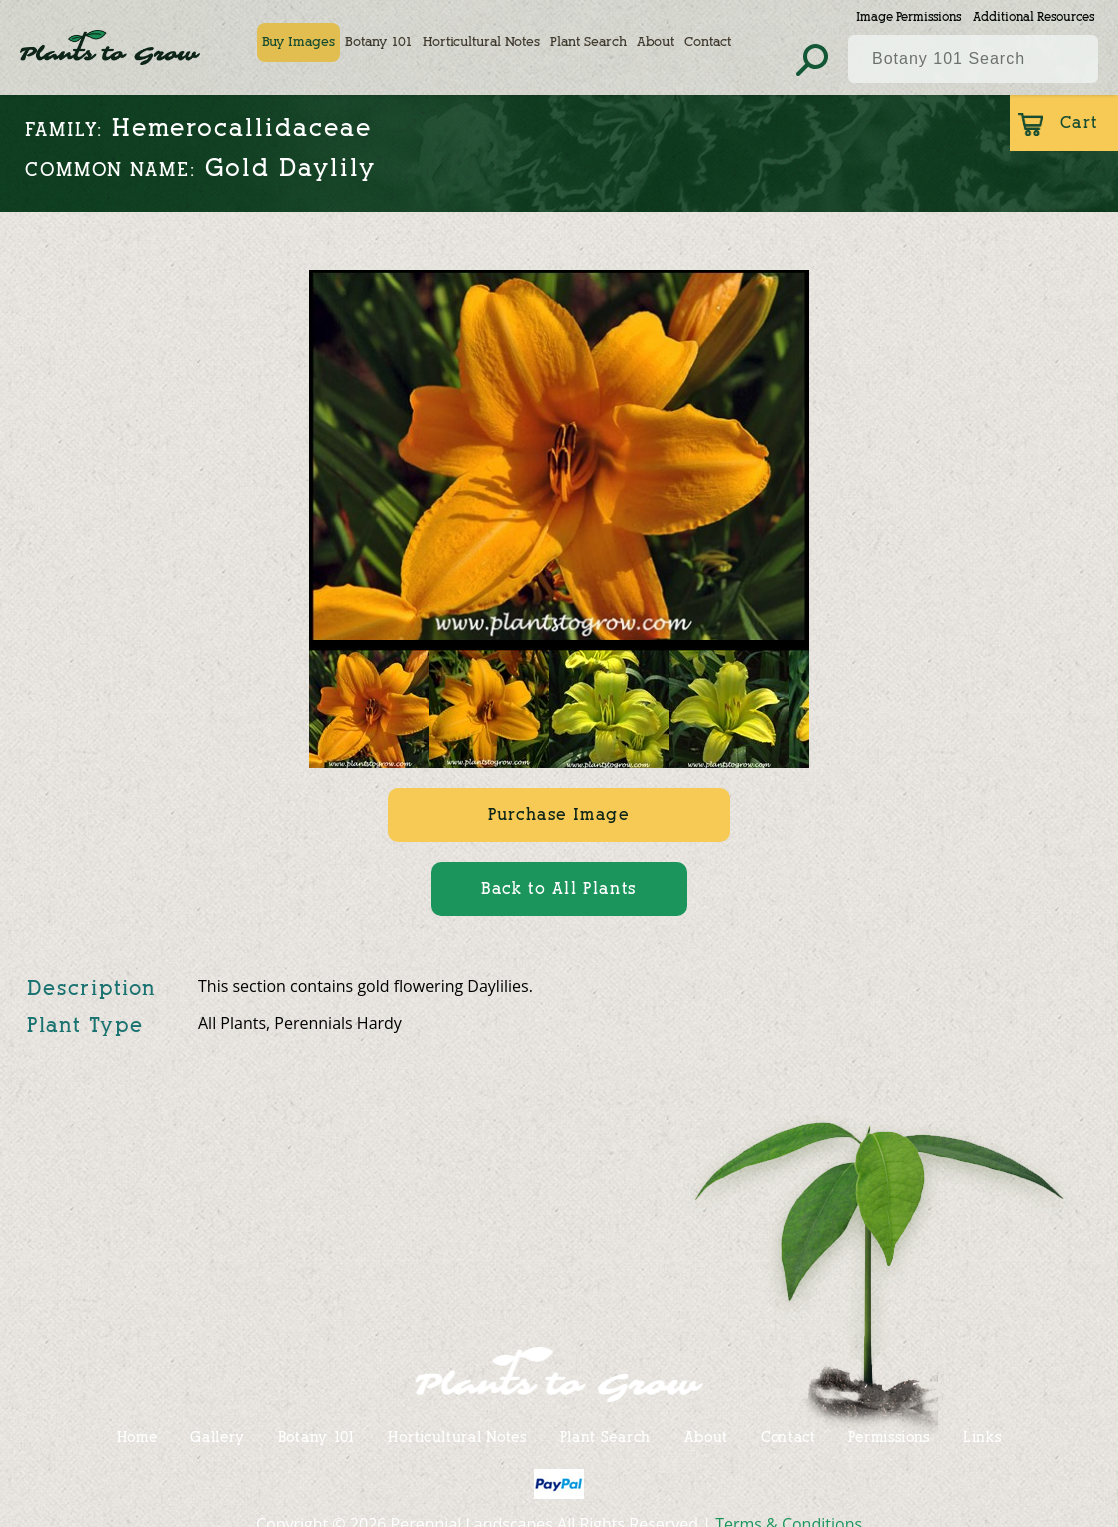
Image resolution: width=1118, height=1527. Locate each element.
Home (137, 1436)
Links (982, 1436)
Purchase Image (558, 814)
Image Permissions (908, 16)
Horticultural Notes (481, 42)
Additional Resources (1033, 16)
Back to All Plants (559, 888)
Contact (707, 42)
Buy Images (298, 42)
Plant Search (588, 42)
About (655, 42)
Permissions (889, 1436)
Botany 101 (379, 42)
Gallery (217, 1436)
